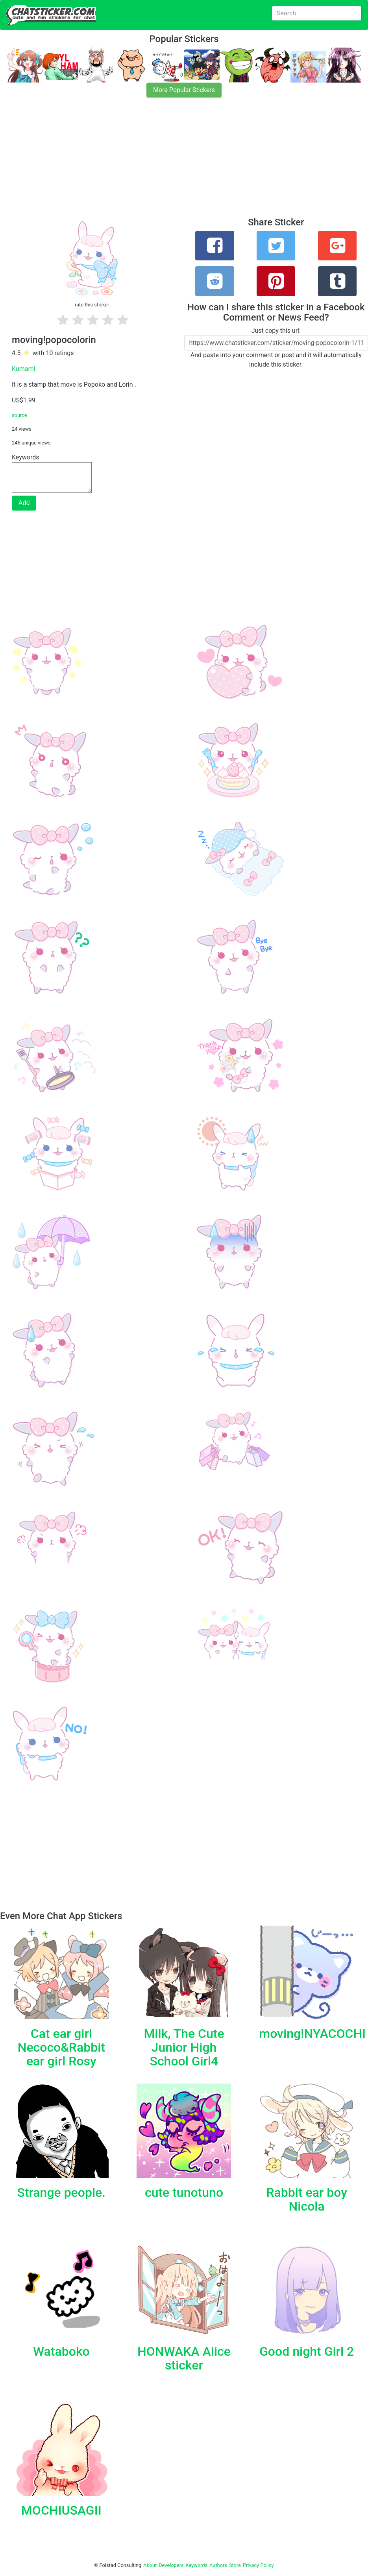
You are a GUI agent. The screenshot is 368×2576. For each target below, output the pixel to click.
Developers (171, 2565)
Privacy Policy (258, 2565)
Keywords (197, 2565)
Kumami (23, 368)
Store (235, 2565)
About (150, 2565)
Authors (218, 2565)
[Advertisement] (184, 162)
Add (24, 503)
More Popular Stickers (184, 90)
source (19, 415)
